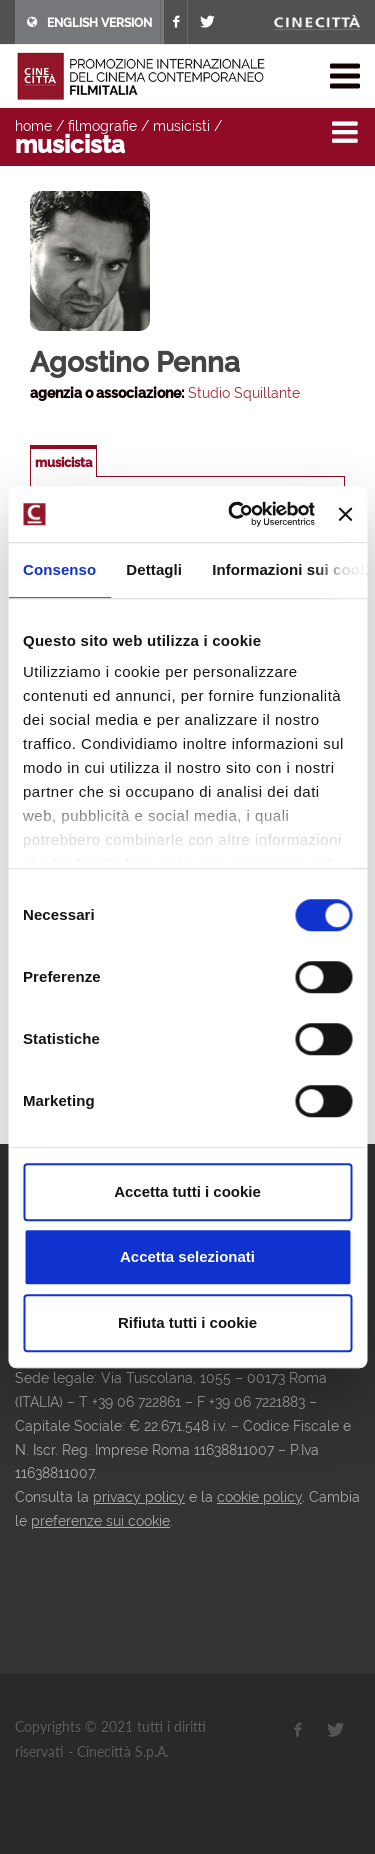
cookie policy (259, 1497)
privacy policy (139, 1497)
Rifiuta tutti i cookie (187, 1322)
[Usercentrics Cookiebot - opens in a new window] (235, 514)
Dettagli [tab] (154, 569)
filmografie (102, 126)
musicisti (181, 126)
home (33, 126)
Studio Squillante (244, 393)
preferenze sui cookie (100, 1521)
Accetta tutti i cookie (187, 1191)
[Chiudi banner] (345, 514)
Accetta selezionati (187, 1256)
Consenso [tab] (59, 569)
